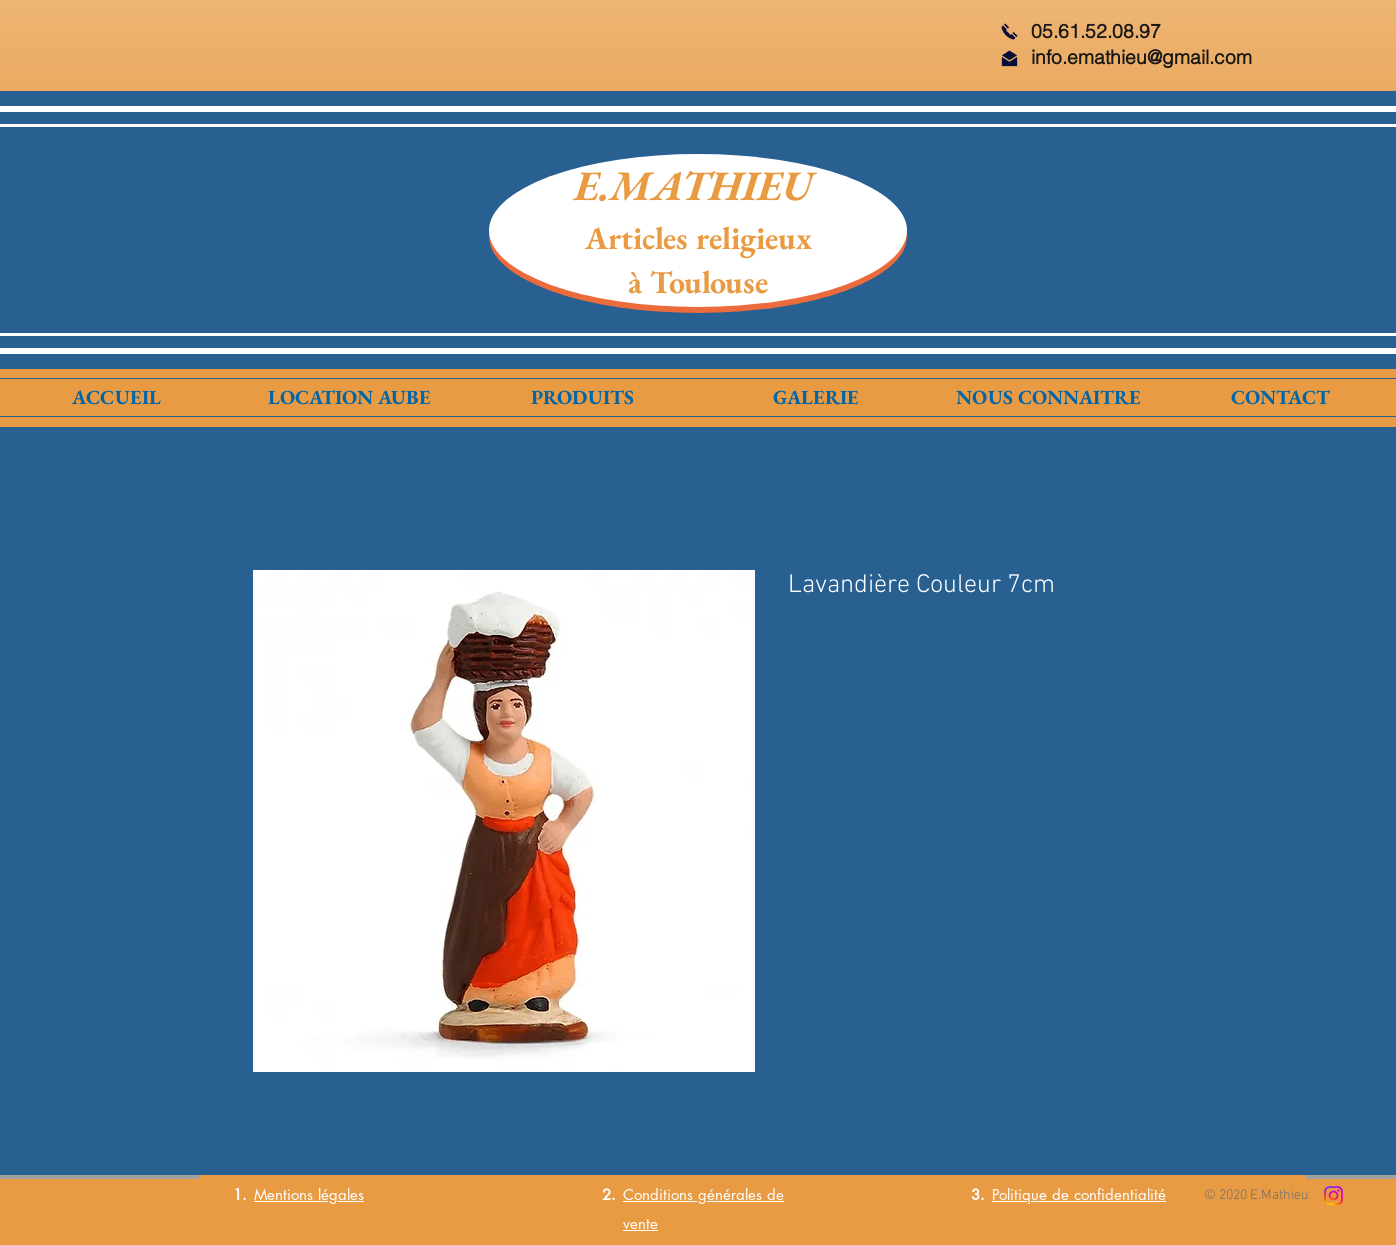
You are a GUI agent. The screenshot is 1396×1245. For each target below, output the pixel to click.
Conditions (658, 1194)
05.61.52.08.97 (1096, 31)
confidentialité (1120, 1194)
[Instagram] (1333, 1195)
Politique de (1033, 1194)
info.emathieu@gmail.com (1141, 57)
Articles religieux (698, 238)
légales (338, 1194)
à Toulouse (698, 282)
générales (727, 1194)
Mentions (283, 1194)
